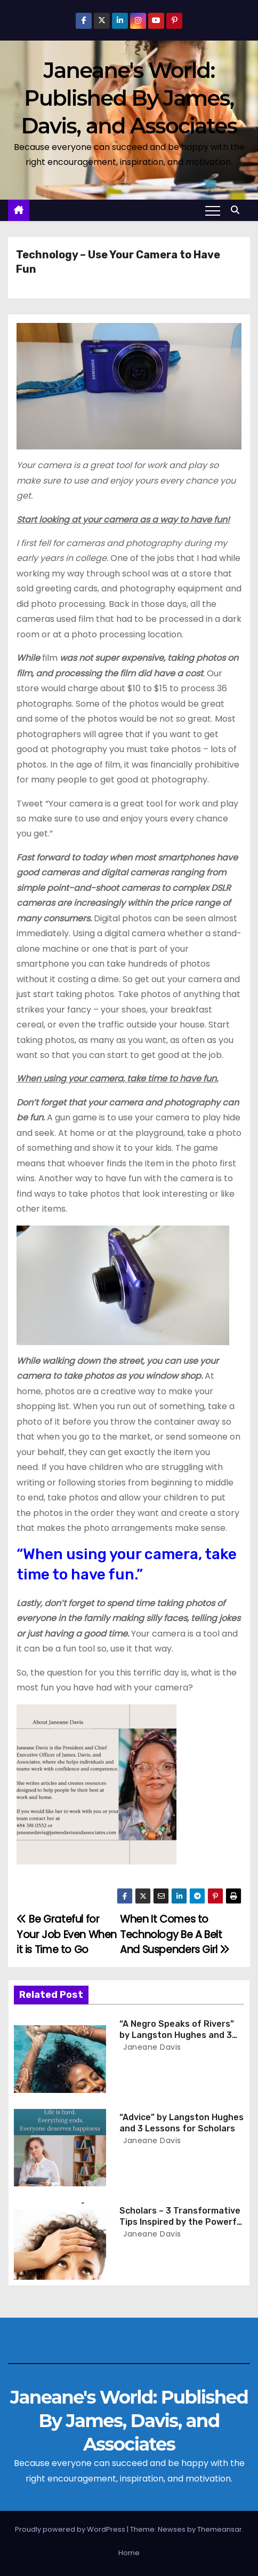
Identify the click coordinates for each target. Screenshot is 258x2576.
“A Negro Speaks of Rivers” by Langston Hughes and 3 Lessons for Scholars (176, 2035)
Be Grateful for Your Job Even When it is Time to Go (67, 1934)
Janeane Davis (151, 2047)
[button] (237, 210)
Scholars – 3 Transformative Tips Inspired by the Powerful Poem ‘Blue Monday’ (181, 2222)
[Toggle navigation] (212, 210)
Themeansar (219, 2529)
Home (129, 2553)
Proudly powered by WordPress (71, 2529)
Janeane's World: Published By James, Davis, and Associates (129, 98)
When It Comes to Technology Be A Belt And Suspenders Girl (175, 1934)
